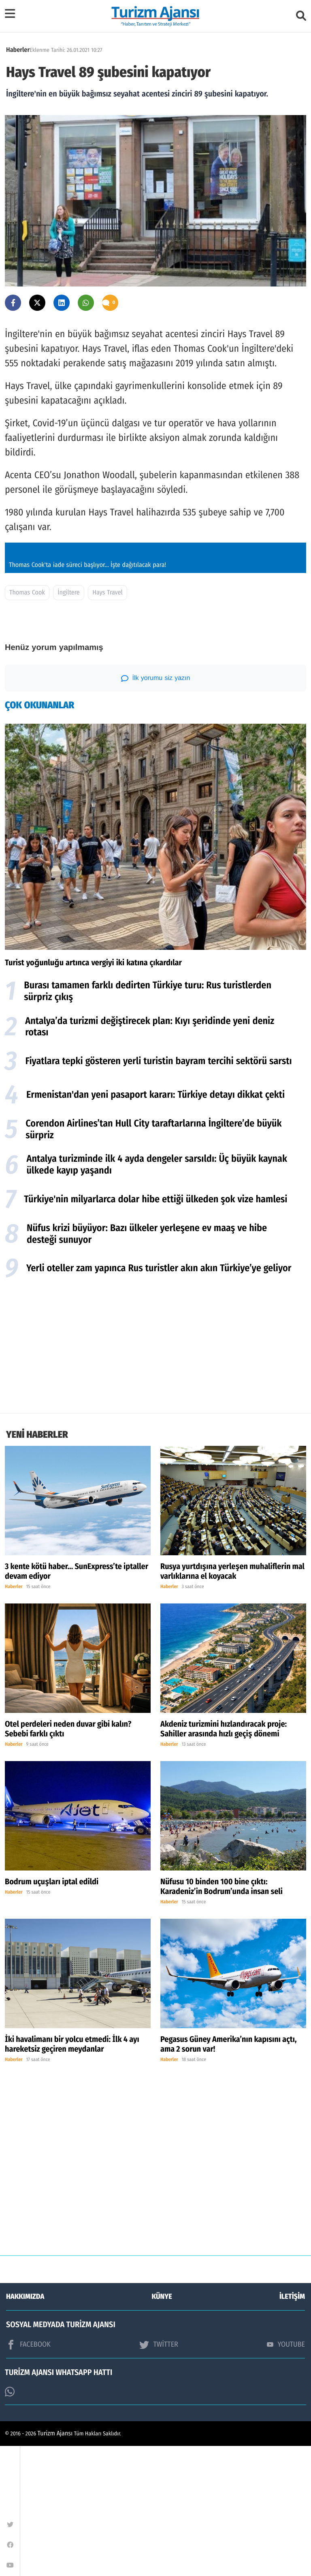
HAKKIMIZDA (25, 2426)
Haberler (18, 50)
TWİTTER (158, 2475)
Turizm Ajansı (55, 2563)
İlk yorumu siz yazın (155, 808)
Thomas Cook (27, 723)
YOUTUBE (286, 2474)
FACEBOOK (28, 2475)
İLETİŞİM (292, 2426)
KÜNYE (162, 2426)
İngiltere (68, 723)
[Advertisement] (155, 1478)
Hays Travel (107, 723)
